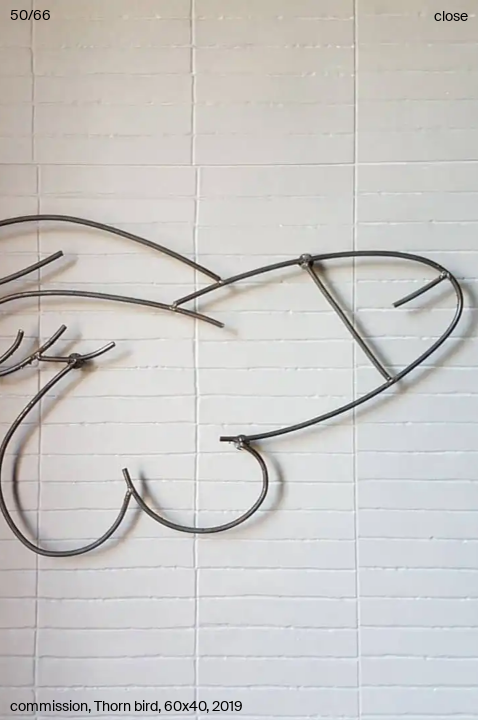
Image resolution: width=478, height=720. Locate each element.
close (451, 16)
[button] (239, 360)
